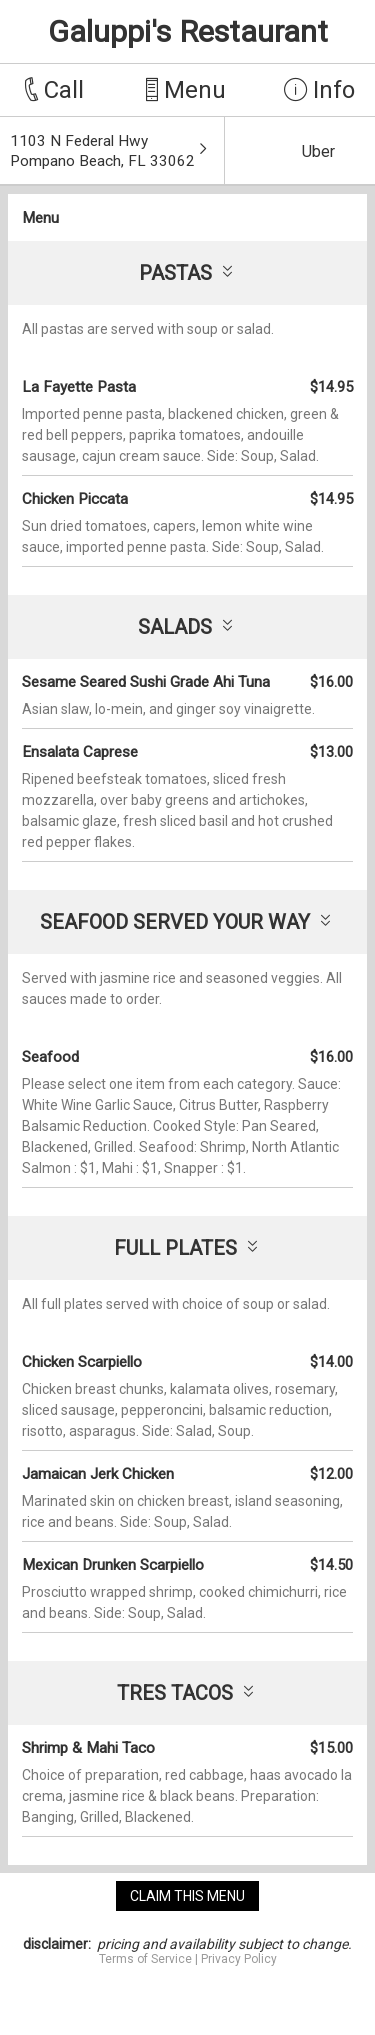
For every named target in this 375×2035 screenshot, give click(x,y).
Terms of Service (145, 1959)
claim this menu (187, 1896)
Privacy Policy (239, 1959)
